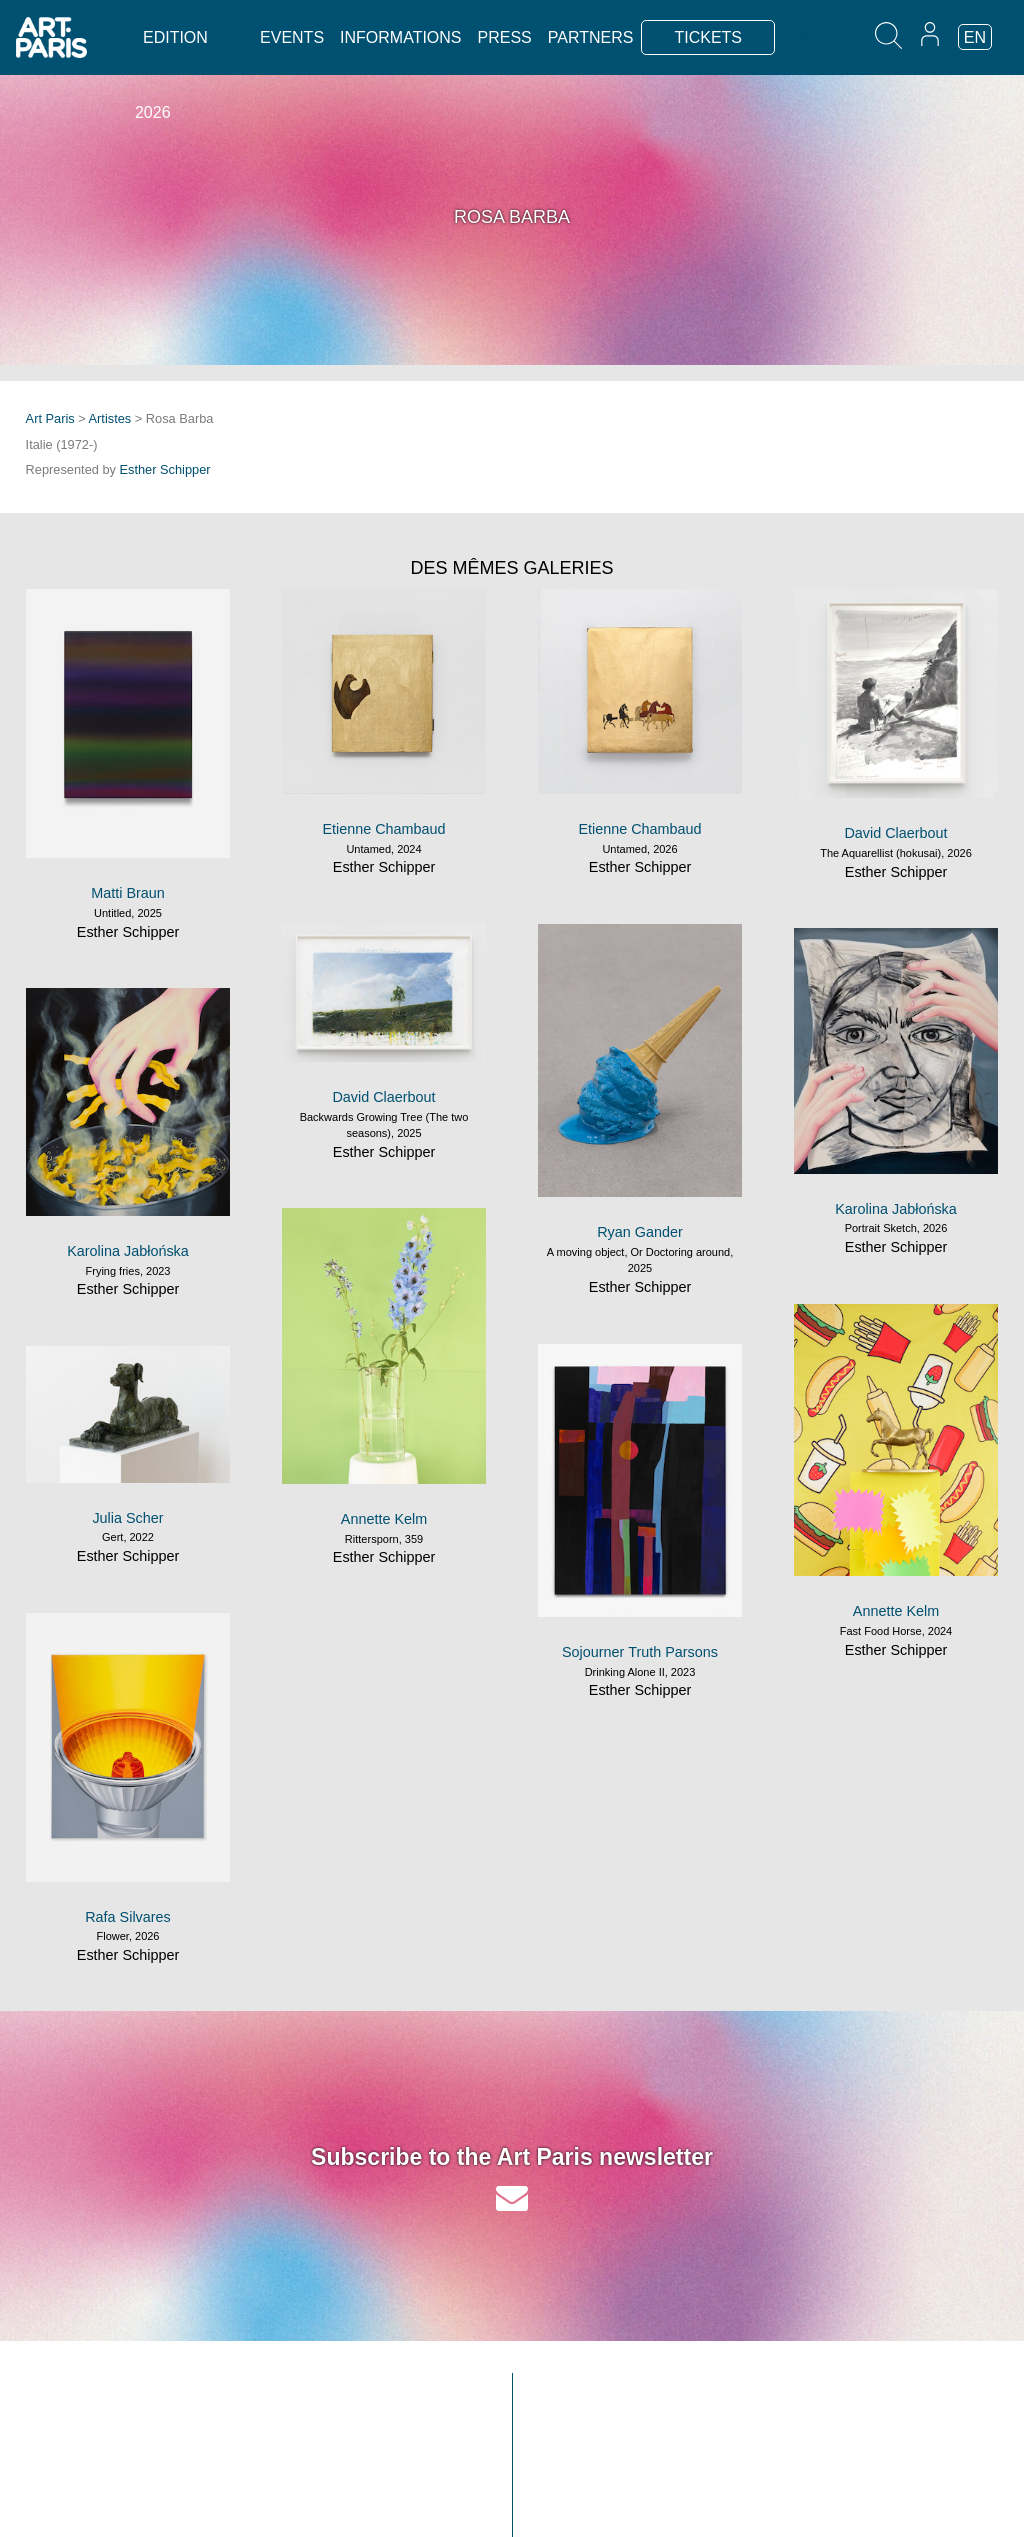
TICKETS (708, 37)
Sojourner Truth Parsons (640, 1652)
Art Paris (50, 418)
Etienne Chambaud (383, 829)
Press (505, 37)
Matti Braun (128, 893)
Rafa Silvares (128, 1917)
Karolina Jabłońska (896, 1209)
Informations (400, 37)
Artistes (110, 418)
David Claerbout (895, 833)
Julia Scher (127, 1518)
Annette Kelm (384, 1519)
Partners (591, 37)
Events (292, 37)
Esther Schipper (165, 469)
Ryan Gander (640, 1232)
